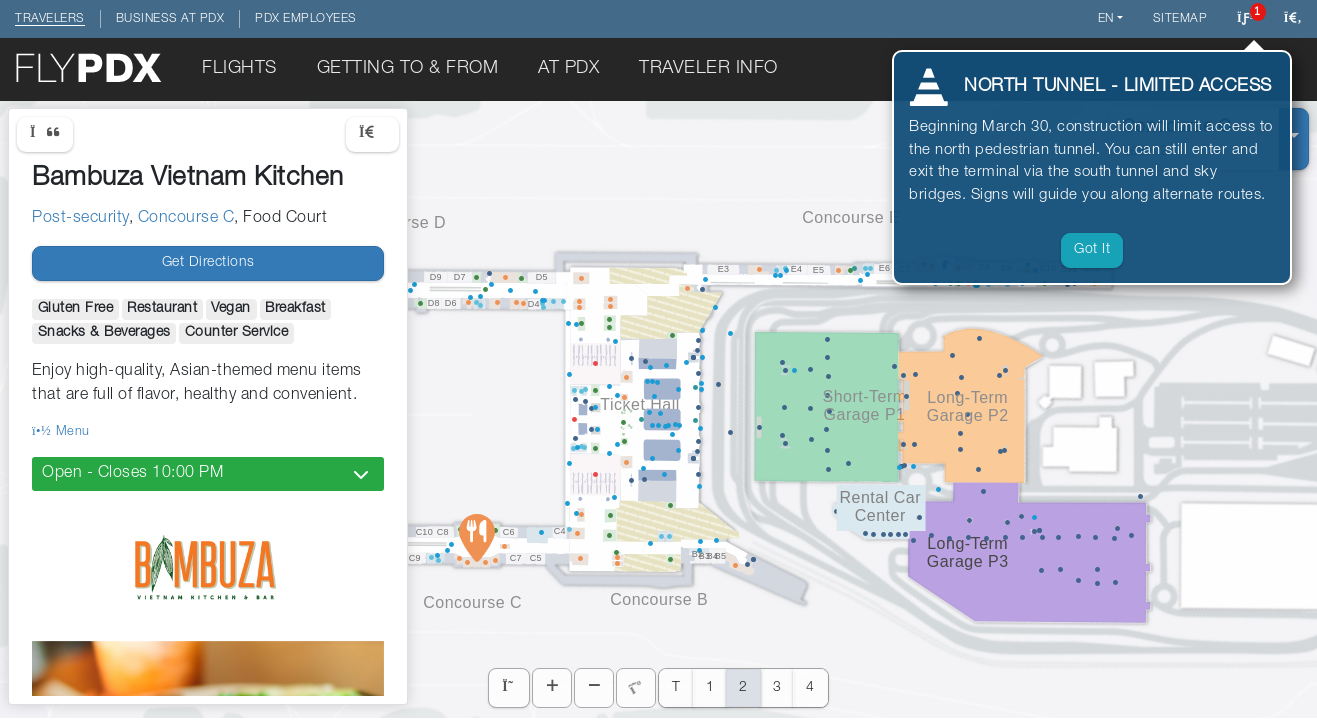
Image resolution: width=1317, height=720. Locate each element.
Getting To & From (408, 69)
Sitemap (1180, 19)
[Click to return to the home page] (90, 69)
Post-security (80, 219)
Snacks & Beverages (104, 333)
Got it (1092, 250)
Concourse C (186, 219)
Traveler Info (708, 69)
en (1106, 19)
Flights (239, 69)
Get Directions (208, 263)
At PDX (568, 69)
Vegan (231, 309)
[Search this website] (1293, 19)
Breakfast (295, 309)
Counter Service (237, 333)
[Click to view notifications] (1245, 19)
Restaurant (162, 309)
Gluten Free (76, 309)
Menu (61, 432)
